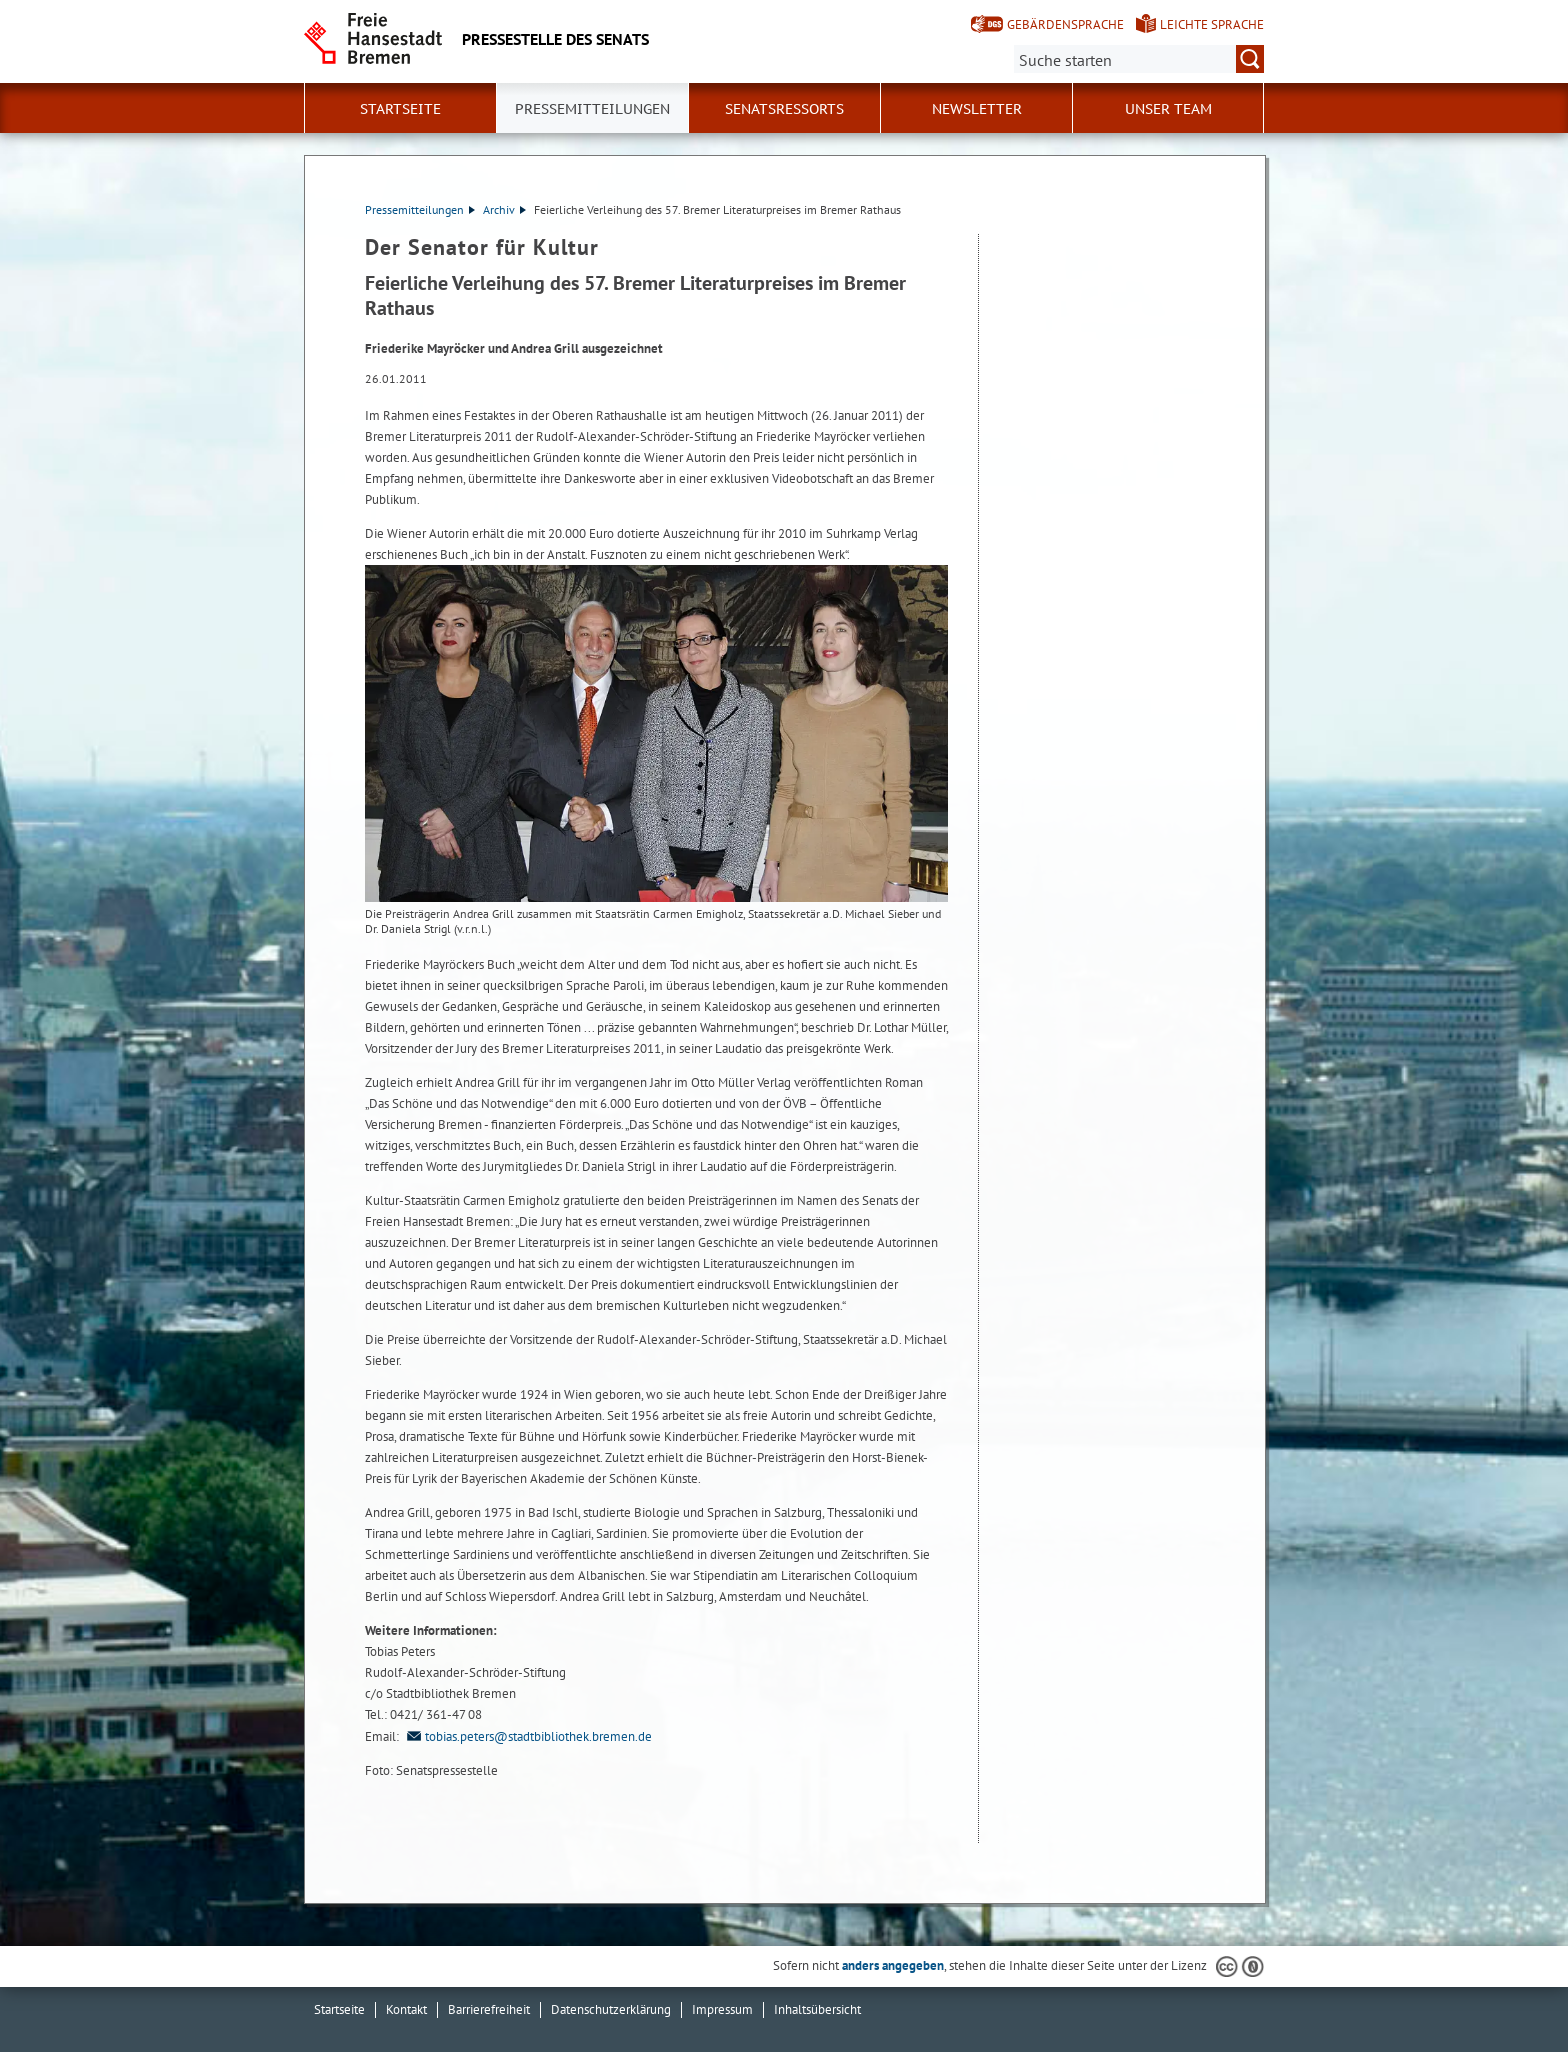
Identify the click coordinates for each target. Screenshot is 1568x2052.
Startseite (400, 109)
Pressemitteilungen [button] (592, 109)
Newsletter (977, 109)
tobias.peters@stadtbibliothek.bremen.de (527, 1736)
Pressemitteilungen (420, 209)
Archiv (504, 209)
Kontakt (406, 2009)
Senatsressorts (784, 109)
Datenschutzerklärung (611, 2009)
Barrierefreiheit (489, 2009)
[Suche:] (1139, 59)
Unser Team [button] (1168, 109)
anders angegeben (893, 1965)
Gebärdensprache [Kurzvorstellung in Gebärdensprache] (1065, 24)
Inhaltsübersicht (817, 2009)
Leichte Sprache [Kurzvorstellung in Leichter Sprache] (1212, 24)
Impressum (722, 2009)
